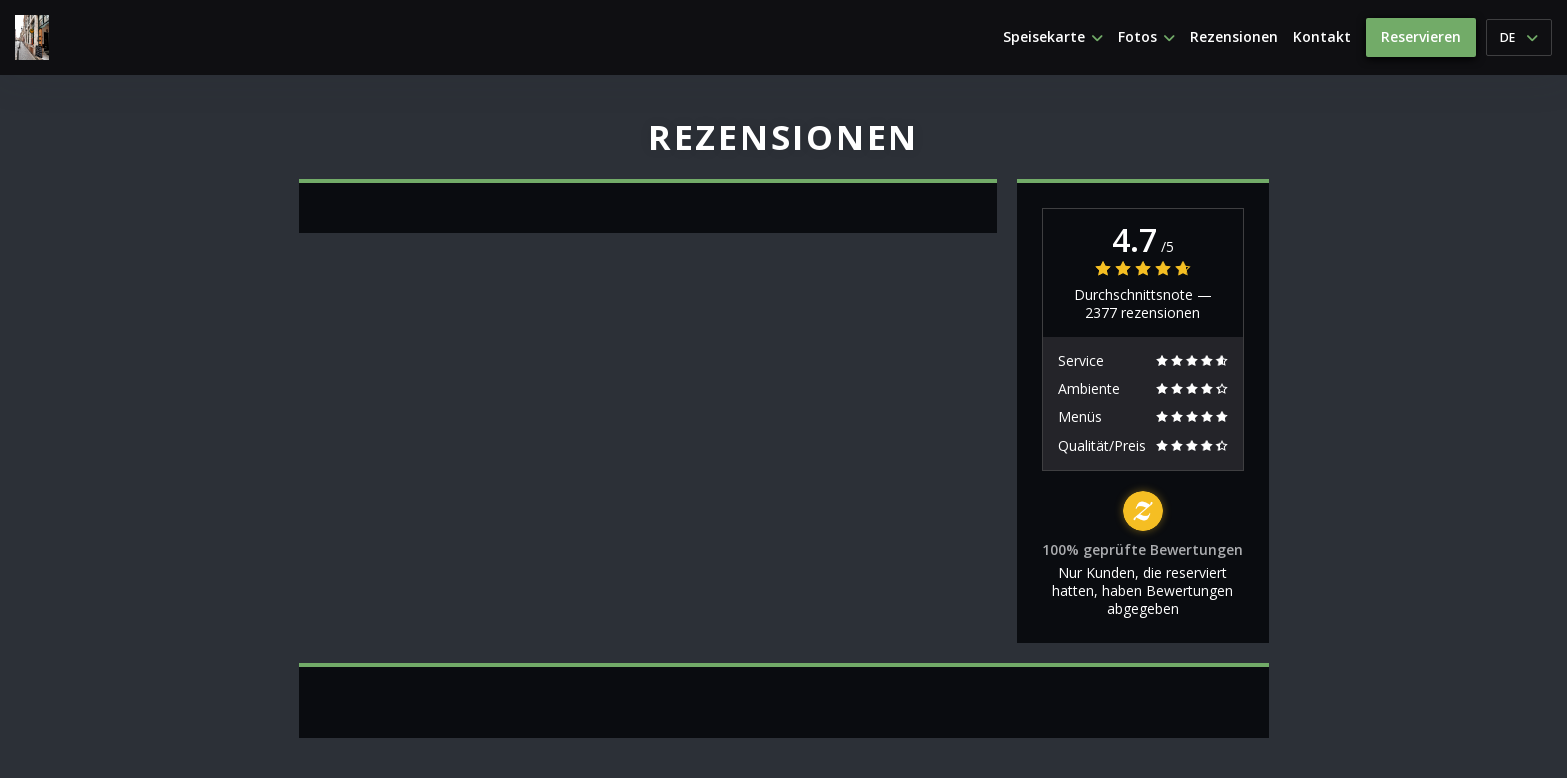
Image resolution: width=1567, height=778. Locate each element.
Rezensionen (1234, 37)
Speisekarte (1053, 37)
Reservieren (1421, 36)
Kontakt (1322, 37)
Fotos (1146, 37)
